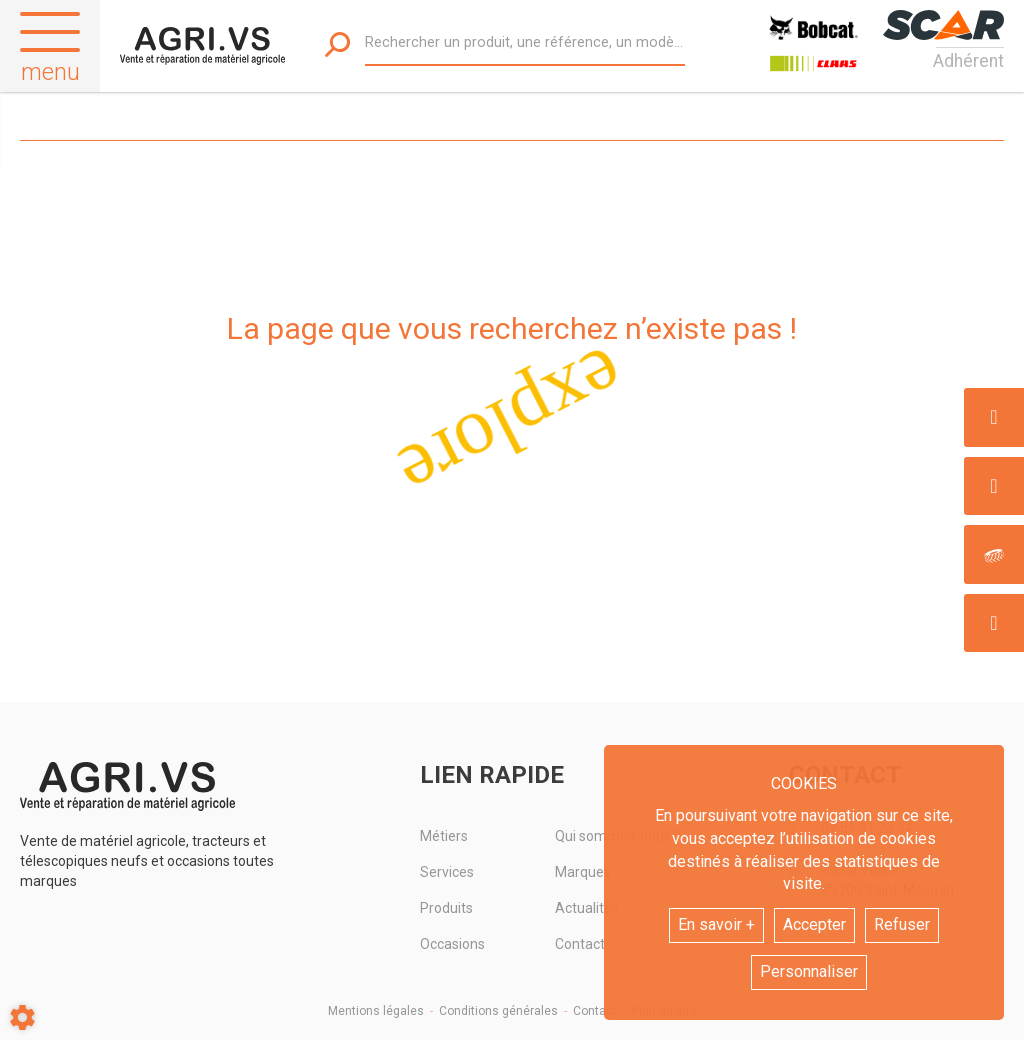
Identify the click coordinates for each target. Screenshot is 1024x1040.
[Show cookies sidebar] (22, 1017)
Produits (446, 908)
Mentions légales (376, 1011)
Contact (595, 1011)
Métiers (444, 836)
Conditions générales (498, 1011)
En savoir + (716, 924)
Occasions (452, 944)
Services (447, 872)
